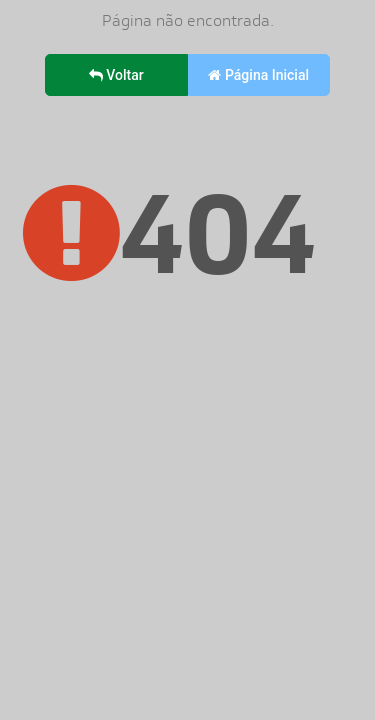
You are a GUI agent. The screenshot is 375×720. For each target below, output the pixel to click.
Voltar (116, 75)
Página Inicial (258, 75)
